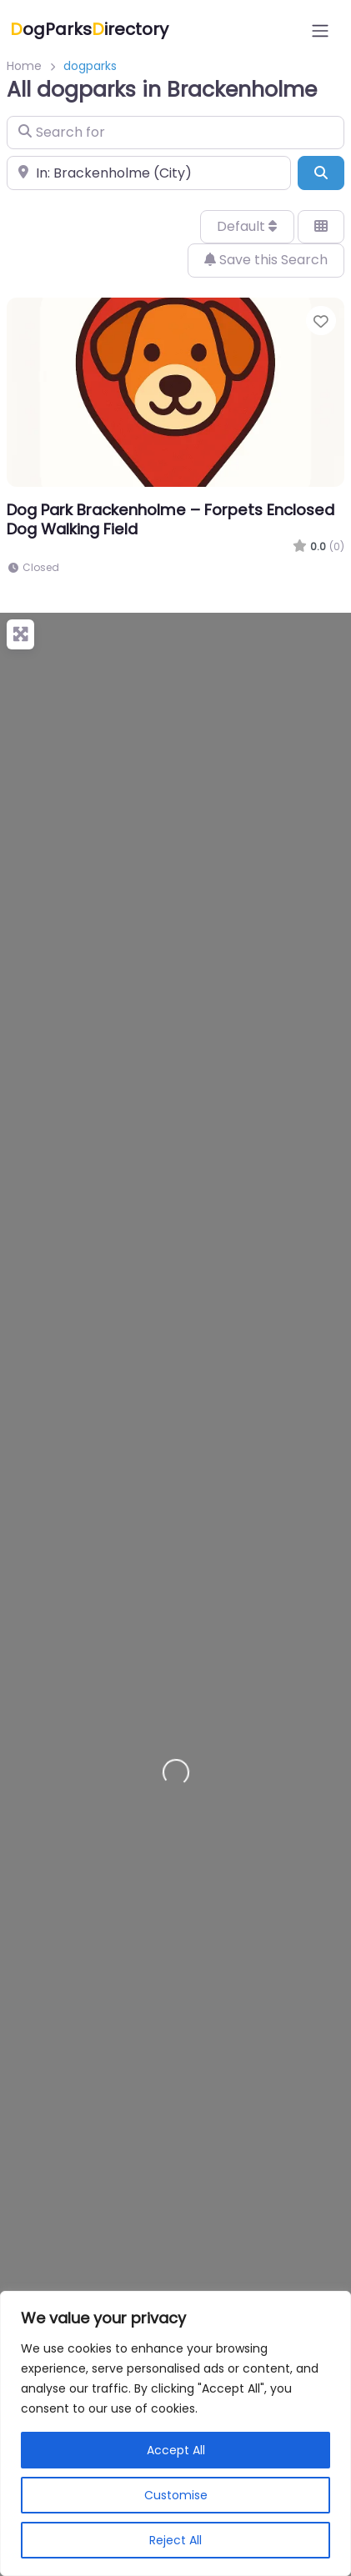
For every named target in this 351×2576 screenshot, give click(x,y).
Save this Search (266, 259)
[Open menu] (320, 30)
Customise (176, 2495)
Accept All (176, 2450)
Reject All (175, 2540)
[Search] (321, 172)
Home (24, 66)
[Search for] (175, 132)
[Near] (149, 172)
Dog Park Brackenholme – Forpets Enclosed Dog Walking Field (170, 519)
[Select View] (321, 226)
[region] (175, 2433)
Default (247, 226)
